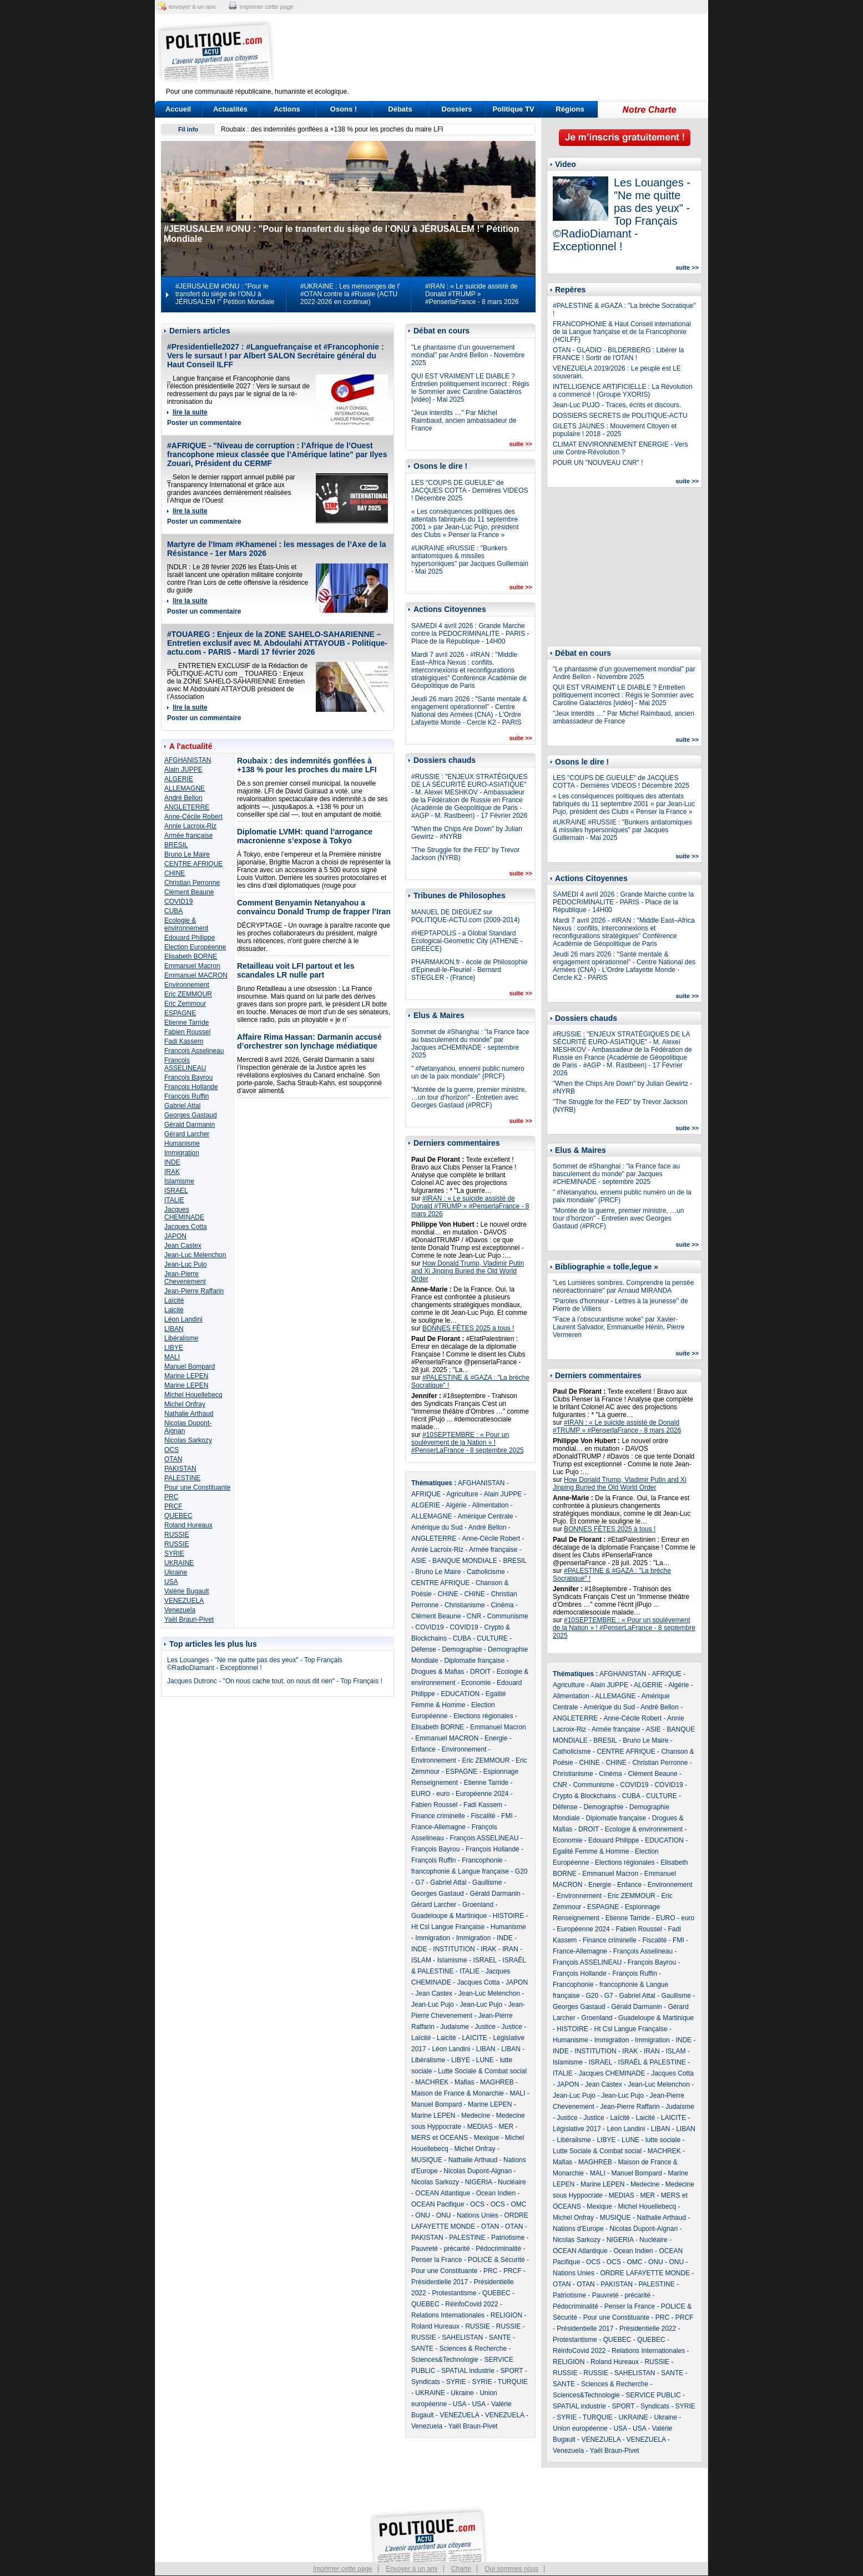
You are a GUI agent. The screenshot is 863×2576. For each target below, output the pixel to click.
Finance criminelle (438, 1816)
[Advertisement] (501, 53)
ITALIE (174, 1200)
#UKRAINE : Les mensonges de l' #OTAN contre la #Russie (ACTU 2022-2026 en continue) (350, 294)
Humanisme (182, 1143)
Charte (461, 2569)
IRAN (510, 1949)
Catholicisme (486, 1572)
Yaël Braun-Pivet (189, 1619)
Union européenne (580, 2428)
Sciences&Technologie (444, 2360)
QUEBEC (178, 1516)
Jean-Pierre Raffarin (194, 1291)
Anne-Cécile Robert (193, 817)
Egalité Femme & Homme (591, 1851)
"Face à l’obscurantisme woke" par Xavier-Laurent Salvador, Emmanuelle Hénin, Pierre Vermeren (618, 1327)
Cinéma (502, 1605)
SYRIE (174, 1553)
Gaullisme (487, 1882)
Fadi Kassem (183, 1041)
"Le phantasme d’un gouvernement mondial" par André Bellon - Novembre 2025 (467, 355)
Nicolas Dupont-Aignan (477, 2171)
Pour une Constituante (197, 1487)
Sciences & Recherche (473, 2348)
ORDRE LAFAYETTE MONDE (645, 2273)
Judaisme (454, 2027)
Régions (570, 109)
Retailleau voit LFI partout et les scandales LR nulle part (296, 970)
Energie (496, 1738)
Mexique (486, 2138)
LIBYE (173, 1348)
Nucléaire (512, 2182)
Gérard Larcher (186, 1134)
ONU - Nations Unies (467, 2215)
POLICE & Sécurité (496, 2260)
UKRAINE (179, 1563)
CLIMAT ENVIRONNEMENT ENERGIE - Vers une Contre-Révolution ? (620, 448)
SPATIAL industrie (467, 2371)
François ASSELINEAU (185, 1064)
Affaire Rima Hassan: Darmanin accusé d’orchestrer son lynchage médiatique (309, 1041)
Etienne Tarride (186, 1022)
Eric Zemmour (185, 1004)
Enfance (423, 1749)
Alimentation (490, 1505)
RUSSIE (176, 1534)
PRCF (173, 1506)
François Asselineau (194, 1051)
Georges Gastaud (190, 1115)
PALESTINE (182, 1478)
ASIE (418, 1561)
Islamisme (179, 1181)
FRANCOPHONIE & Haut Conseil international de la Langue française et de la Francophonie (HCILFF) (622, 331)
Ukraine (175, 1572)
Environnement (186, 985)
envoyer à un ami (192, 6)
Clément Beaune (189, 892)
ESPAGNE (180, 1013)
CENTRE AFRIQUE (193, 864)
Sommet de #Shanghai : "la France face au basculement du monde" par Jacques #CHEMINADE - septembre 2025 (470, 1043)
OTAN (173, 1459)
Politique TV (513, 109)
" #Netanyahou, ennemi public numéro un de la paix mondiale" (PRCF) (467, 1072)
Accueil (178, 109)
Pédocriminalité (498, 2249)
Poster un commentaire (204, 423)
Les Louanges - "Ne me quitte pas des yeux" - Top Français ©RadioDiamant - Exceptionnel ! (254, 1664)
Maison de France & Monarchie (457, 2093)
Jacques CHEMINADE (184, 1213)
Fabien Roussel (187, 1032)
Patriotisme (507, 2237)
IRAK (172, 1172)
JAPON (175, 1236)
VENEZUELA (184, 1601)
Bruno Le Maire (187, 854)
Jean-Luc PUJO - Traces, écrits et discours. (617, 405)
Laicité (174, 1310)
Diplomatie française (474, 1660)
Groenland (477, 1905)
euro (443, 1794)
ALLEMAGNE (184, 788)
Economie (476, 1683)
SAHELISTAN (462, 2337)
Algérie (456, 1505)
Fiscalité (483, 1816)
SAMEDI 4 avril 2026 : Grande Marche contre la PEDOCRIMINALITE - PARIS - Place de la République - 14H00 (470, 633)
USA (171, 1582)
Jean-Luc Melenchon (195, 1255)
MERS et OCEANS (439, 2138)
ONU (422, 2215)
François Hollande (191, 1087)
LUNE (485, 2060)
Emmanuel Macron (192, 966)
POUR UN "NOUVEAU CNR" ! (598, 463)
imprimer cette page (267, 6)
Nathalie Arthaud (189, 1414)
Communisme (507, 1616)
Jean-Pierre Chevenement (185, 1278)
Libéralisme (181, 1338)
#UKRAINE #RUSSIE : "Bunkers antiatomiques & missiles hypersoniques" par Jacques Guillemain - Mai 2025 (469, 559)
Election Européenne (195, 947)
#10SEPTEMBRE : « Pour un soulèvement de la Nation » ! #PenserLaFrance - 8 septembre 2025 (467, 1442)
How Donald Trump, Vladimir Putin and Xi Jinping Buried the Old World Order (467, 1271)
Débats (400, 109)
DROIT (480, 1672)
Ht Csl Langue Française (448, 1927)
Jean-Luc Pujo (185, 1264)
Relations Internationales (448, 2315)
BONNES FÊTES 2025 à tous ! (468, 1328)
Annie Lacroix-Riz (190, 826)
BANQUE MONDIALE (464, 1561)
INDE (172, 1162)
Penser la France (436, 2260)
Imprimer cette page (342, 2569)
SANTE (500, 2337)
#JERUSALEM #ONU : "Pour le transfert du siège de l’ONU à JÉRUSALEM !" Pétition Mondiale (224, 294)
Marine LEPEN (186, 1376)
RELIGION (506, 2315)
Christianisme (465, 1605)
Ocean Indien (496, 2193)
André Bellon (183, 798)
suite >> (520, 444)
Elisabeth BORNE (190, 956)
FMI (507, 1816)
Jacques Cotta (185, 1227)
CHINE (174, 873)
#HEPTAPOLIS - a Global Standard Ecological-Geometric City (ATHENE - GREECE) (466, 941)
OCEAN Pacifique (437, 2204)
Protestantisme (454, 2293)
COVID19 (178, 901)
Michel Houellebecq (193, 1395)
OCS (171, 1450)
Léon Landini (183, 1319)
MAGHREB (497, 2082)
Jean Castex (182, 1245)
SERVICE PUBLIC (652, 2395)
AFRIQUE (426, 1494)
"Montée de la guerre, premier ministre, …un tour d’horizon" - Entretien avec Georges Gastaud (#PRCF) (469, 1097)
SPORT (512, 2371)
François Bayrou (188, 1077)
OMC (518, 2204)
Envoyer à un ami (411, 2569)
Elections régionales (483, 1716)
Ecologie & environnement (186, 924)
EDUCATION (460, 1694)
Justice (485, 2027)
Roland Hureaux (188, 1525)
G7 (419, 1882)
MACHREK (431, 2082)
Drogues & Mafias (437, 1672)
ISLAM (421, 1960)
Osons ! (343, 109)
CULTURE (492, 1638)
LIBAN (174, 1329)
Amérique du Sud (437, 1527)
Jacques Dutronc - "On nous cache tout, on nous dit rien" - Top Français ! (274, 1681)
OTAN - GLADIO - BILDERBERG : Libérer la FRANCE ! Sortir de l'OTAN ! (618, 354)
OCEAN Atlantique (442, 2193)
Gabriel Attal (182, 1106)
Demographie (462, 1649)
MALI (172, 1357)
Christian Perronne (192, 883)
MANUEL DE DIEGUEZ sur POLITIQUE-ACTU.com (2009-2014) (465, 916)
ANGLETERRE (186, 807)
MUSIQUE (426, 2160)
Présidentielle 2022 (647, 2328)
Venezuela (179, 1610)
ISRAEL (176, 1191)
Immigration (181, 1153)
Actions (287, 109)
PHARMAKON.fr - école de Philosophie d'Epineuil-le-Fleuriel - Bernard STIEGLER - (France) (469, 969)
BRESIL (176, 845)
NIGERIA (478, 2182)
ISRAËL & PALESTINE (652, 2062)
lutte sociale (662, 2140)
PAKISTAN (180, 1468)
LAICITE (474, 2038)
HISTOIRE (508, 1916)
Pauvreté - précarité (440, 2249)
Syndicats (425, 2382)
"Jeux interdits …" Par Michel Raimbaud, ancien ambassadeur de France (463, 420)
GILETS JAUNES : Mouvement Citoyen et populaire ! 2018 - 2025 (615, 430)
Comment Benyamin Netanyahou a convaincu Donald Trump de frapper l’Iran (314, 907)
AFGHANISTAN (187, 760)
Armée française (188, 835)
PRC (171, 1497)
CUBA (173, 911)
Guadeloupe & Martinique (449, 1916)
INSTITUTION (454, 1949)
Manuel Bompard (189, 1366)
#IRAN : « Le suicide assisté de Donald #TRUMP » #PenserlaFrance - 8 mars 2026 (472, 294)
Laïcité (174, 1300)
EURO (421, 1794)
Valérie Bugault (186, 1591)
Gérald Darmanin (189, 1124)
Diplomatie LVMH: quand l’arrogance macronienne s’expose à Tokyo (304, 836)
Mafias (464, 2082)
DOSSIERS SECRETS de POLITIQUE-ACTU (620, 415)
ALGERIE (178, 779)
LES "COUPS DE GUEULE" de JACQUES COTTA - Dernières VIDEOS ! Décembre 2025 (469, 490)
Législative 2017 (577, 2129)
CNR (474, 1616)
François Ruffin (186, 1096)
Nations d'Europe (578, 2229)
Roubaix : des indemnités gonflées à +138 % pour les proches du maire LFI (332, 129)
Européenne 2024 (482, 1794)
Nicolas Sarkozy (188, 1440)
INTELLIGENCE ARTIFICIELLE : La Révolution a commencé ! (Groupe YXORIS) (623, 390)
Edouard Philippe (189, 938)
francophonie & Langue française (460, 1871)
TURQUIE (513, 2382)
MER (505, 2126)
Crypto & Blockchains (584, 1796)
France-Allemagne (438, 1827)
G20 (521, 1871)
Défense (423, 1649)
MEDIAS (480, 2126)
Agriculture (462, 1494)
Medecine (475, 2115)
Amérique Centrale (485, 1516)
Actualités (230, 109)
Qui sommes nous (511, 2569)
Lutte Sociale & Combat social (482, 2071)
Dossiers (457, 109)
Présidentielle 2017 (439, 2282)
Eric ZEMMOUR (188, 994)
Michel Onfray (184, 1404)
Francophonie (482, 1860)
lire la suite (190, 412)
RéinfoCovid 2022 (471, 2304)
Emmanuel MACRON (196, 975)
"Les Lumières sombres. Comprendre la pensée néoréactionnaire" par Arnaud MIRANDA (623, 1286)
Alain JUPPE (183, 769)
